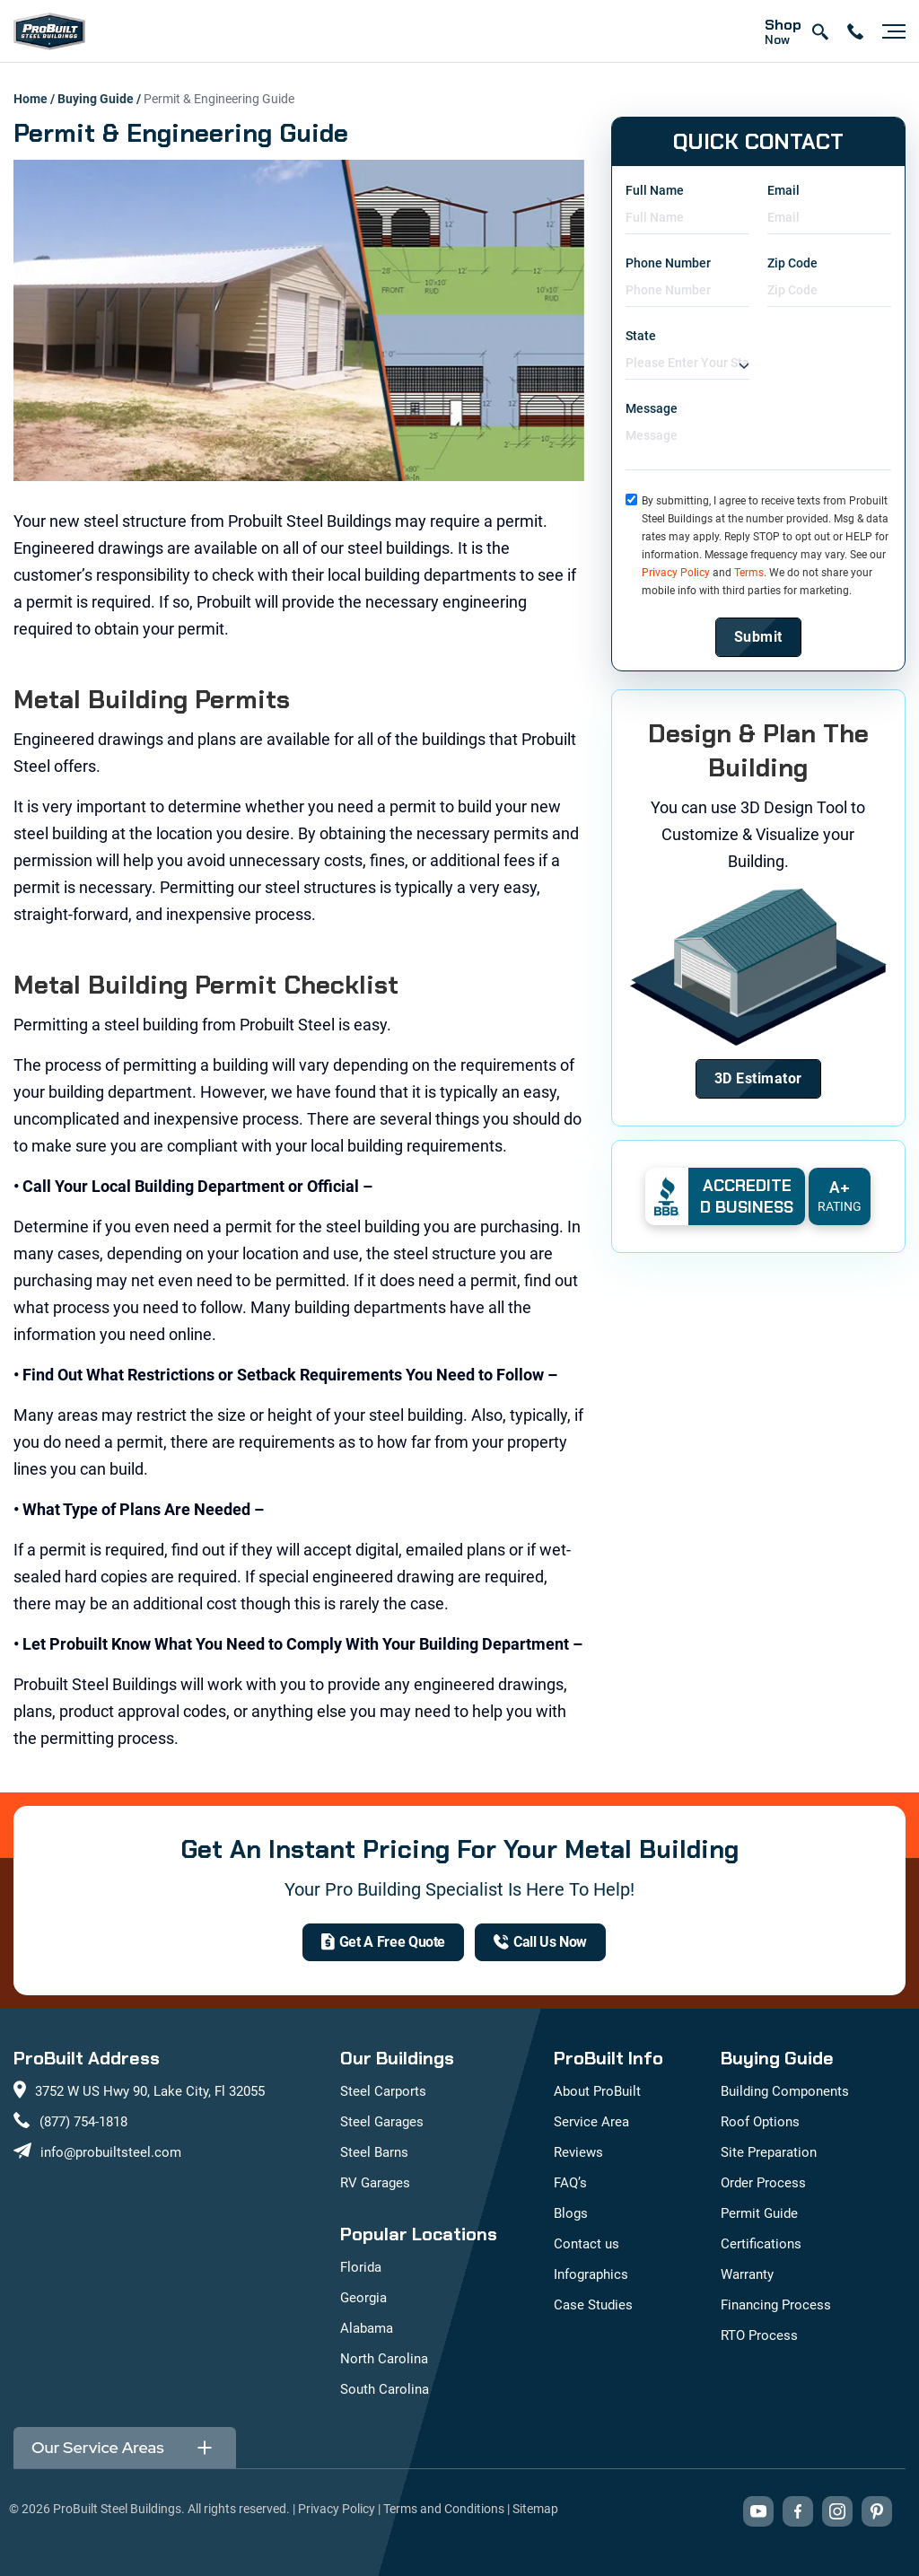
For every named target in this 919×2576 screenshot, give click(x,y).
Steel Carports (383, 2091)
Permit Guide (759, 2213)
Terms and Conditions (443, 2509)
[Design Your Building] (758, 1079)
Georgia (363, 2298)
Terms (749, 572)
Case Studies (593, 2305)
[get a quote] (383, 1942)
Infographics (591, 2274)
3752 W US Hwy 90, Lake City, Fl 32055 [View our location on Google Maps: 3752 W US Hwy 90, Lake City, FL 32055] (150, 2091)
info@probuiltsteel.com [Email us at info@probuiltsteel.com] (110, 2152)
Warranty (747, 2274)
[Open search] (819, 31)
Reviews (578, 2152)
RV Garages (375, 2183)
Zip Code (792, 263)
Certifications (761, 2244)
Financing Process (776, 2305)
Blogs (571, 2213)
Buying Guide (95, 99)
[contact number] (855, 31)
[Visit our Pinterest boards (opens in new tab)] (877, 2511)
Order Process (763, 2183)
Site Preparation (769, 2152)
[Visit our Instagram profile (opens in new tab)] (837, 2511)
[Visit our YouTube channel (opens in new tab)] (758, 2511)
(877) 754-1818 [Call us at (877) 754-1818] (83, 2122)
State (641, 336)
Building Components (785, 2091)
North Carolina (384, 2359)
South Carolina (384, 2389)
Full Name (655, 190)
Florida (360, 2267)
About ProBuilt (597, 2091)
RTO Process (759, 2335)
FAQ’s (570, 2183)
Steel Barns (374, 2152)
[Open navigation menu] (889, 31)
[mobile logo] (49, 31)
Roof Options (760, 2122)
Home (30, 99)
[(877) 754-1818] (540, 1942)
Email (783, 190)
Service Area (591, 2122)
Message (652, 408)
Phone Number (668, 263)
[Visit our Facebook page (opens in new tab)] (798, 2511)
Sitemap (535, 2509)
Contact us (586, 2244)
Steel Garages (382, 2122)
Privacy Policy (676, 572)
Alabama (366, 2328)
